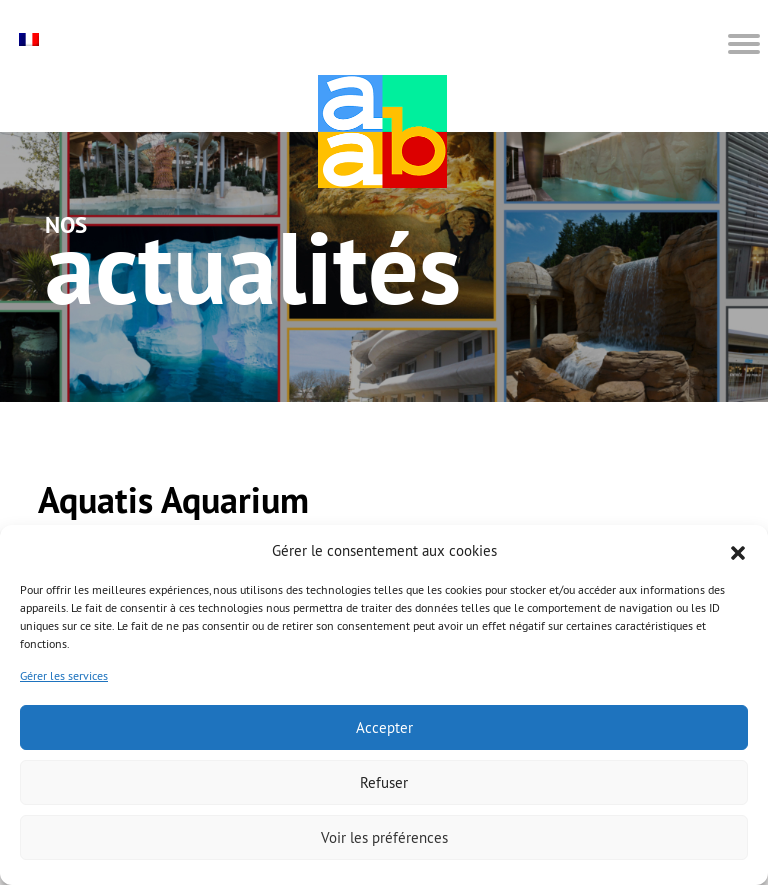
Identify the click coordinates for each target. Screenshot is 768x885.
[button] (738, 551)
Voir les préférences (384, 837)
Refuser (384, 782)
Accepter (384, 727)
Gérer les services (64, 675)
